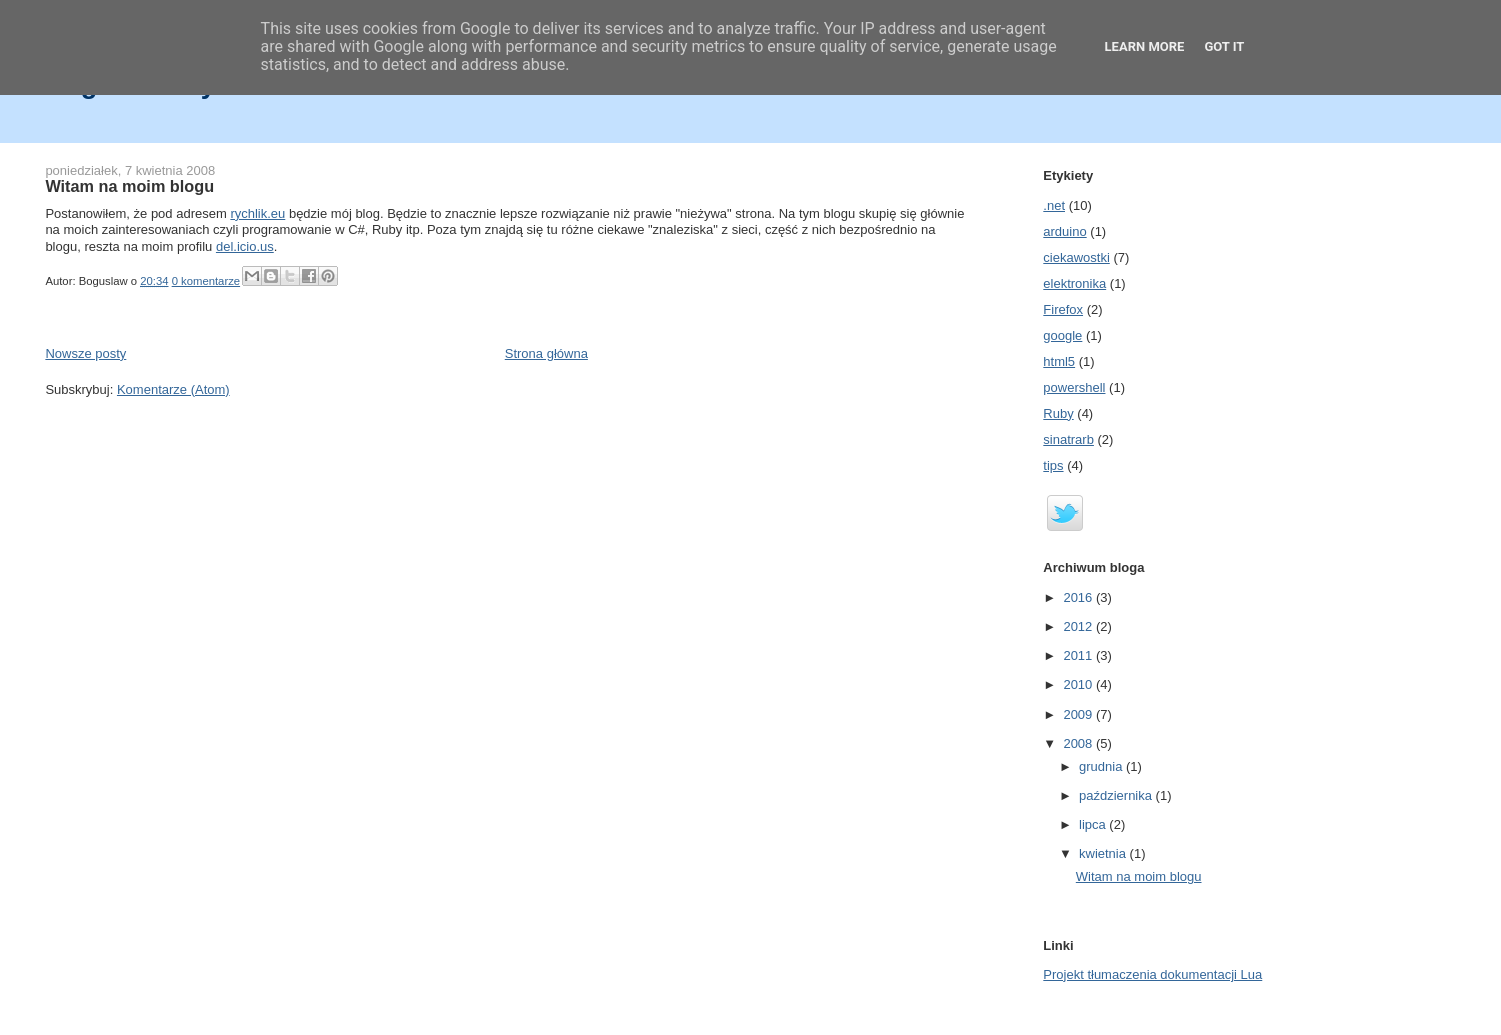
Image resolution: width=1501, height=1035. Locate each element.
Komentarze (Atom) (173, 389)
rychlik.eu (257, 213)
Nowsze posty (85, 353)
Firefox (1063, 309)
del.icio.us (245, 246)
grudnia (1102, 766)
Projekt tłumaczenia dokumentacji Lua (1152, 974)
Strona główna (546, 353)
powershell (1074, 387)
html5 (1059, 361)
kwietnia (1104, 853)
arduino (1064, 231)
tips (1053, 465)
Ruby (1058, 413)
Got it (1224, 46)
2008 (1079, 743)
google (1062, 335)
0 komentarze (206, 281)
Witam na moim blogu (129, 186)
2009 (1079, 714)
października (1117, 795)
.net (1054, 205)
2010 (1079, 684)
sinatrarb (1068, 439)
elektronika (1074, 283)
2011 (1079, 655)
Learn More (1145, 46)
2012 (1079, 626)
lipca (1094, 824)
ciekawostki (1076, 257)
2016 (1079, 597)
